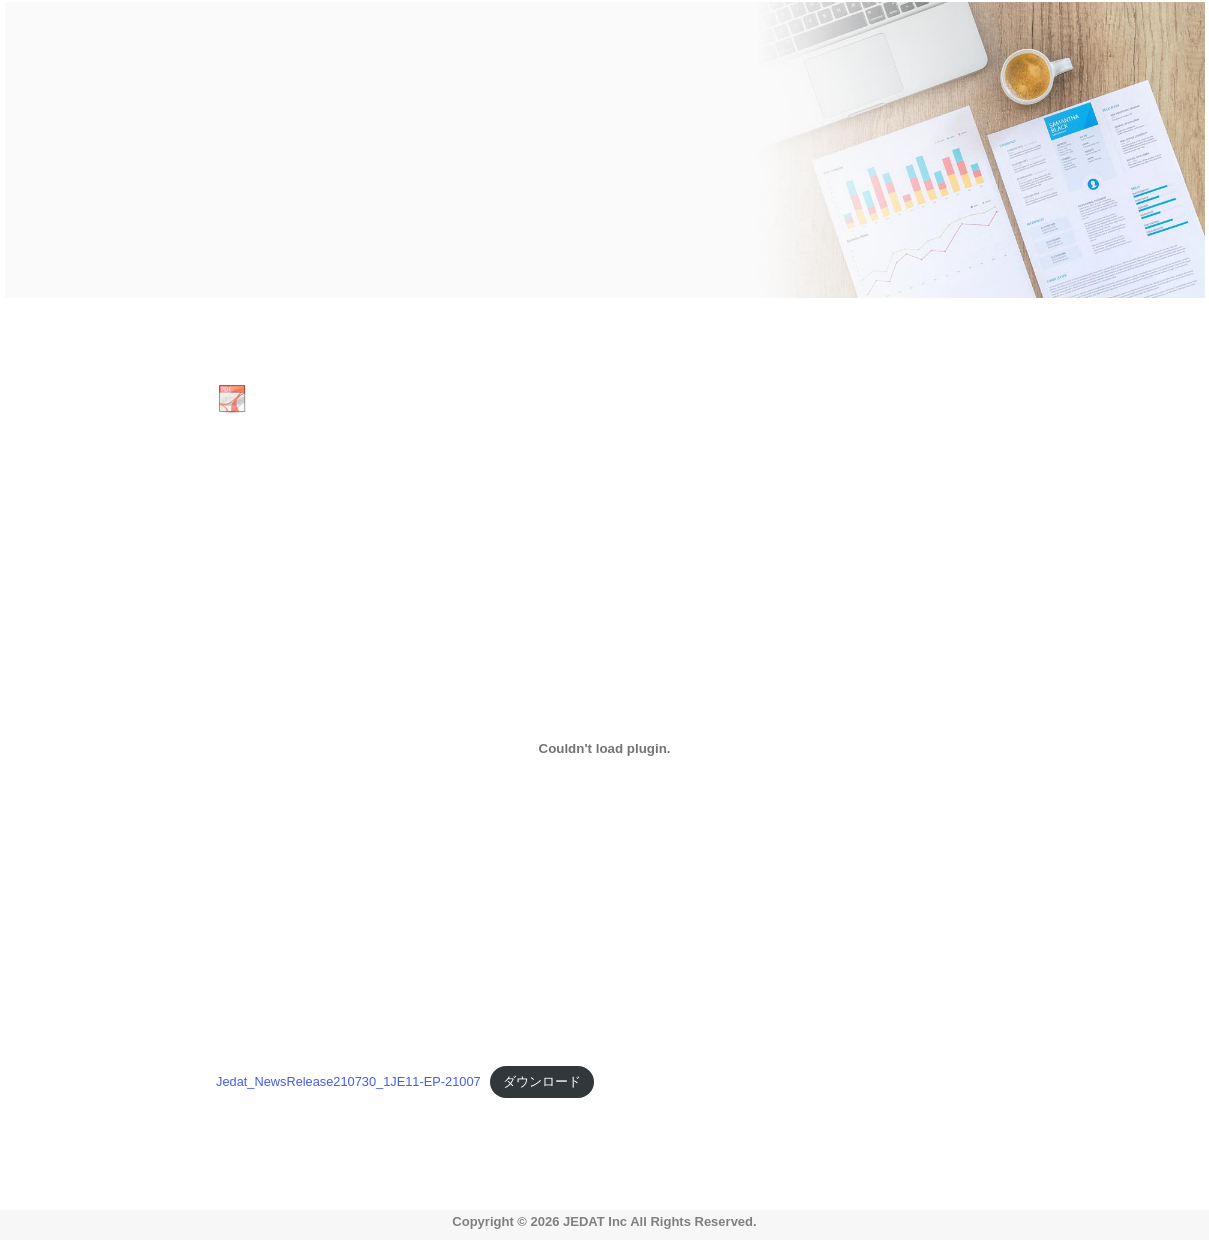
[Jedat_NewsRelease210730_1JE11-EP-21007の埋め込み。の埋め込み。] (604, 748)
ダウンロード (542, 1081)
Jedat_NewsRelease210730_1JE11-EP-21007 (348, 1081)
